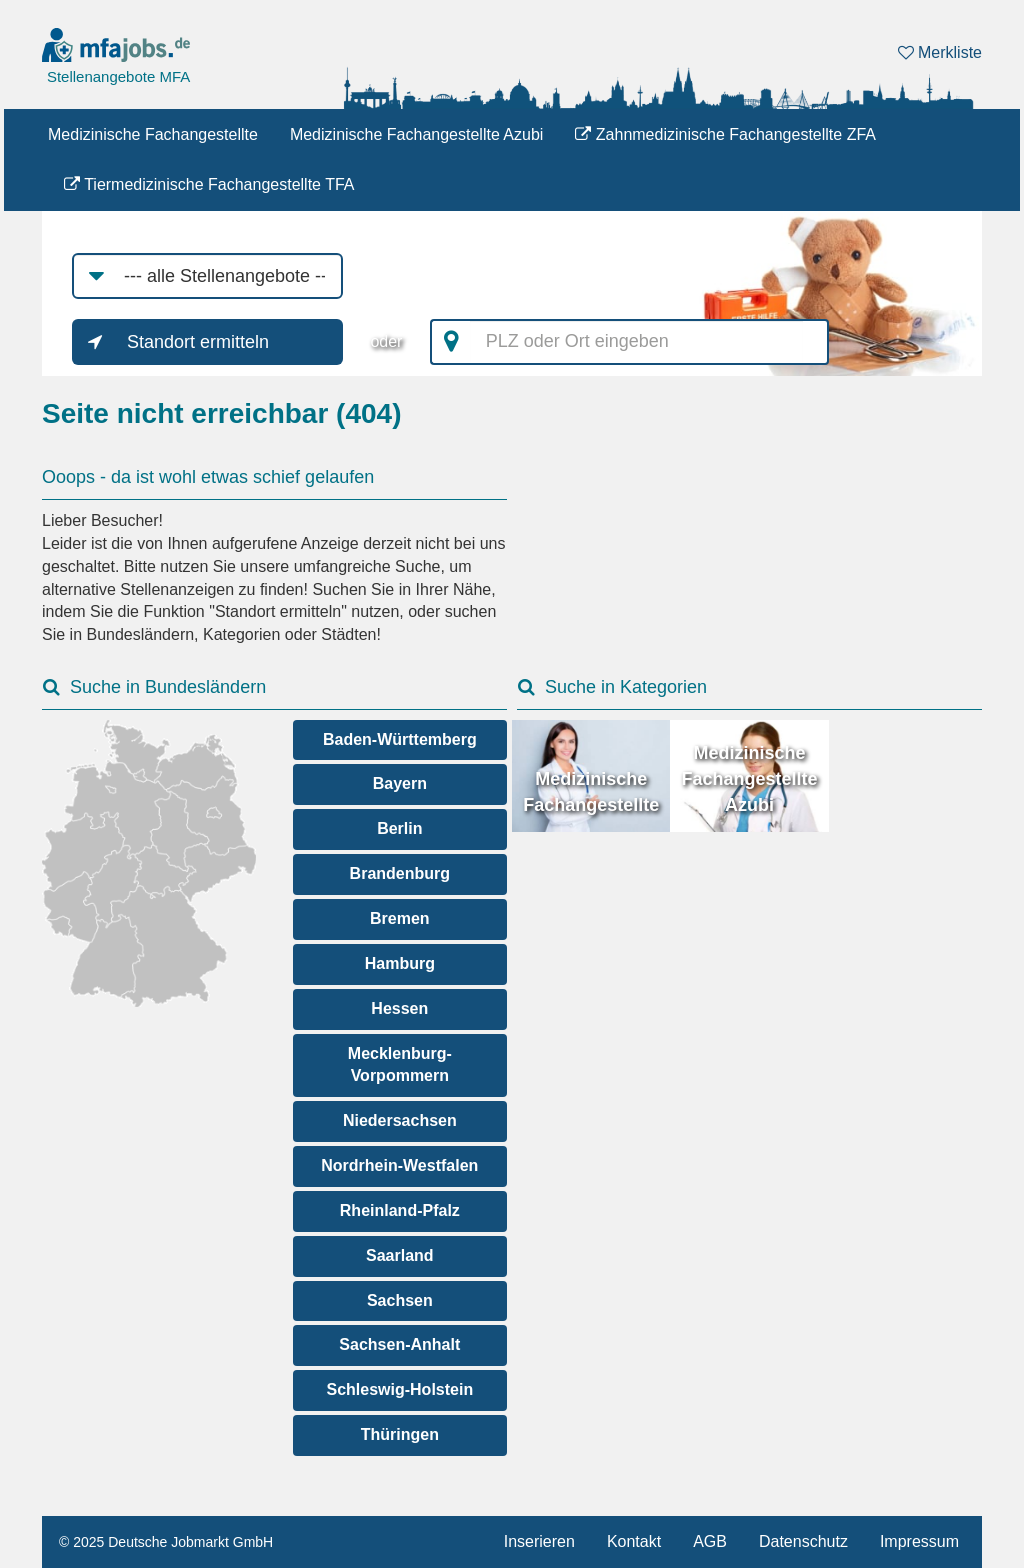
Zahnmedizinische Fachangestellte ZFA (725, 134)
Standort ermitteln (198, 342)
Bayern (400, 783)
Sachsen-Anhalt (399, 1344)
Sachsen (400, 1300)
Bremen (400, 918)
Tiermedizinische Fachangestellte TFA (209, 184)
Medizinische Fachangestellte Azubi (416, 134)
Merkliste (940, 52)
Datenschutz (803, 1541)
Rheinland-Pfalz (400, 1210)
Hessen (399, 1008)
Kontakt (634, 1541)
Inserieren (539, 1541)
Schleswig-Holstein (399, 1389)
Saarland (400, 1255)
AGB (710, 1541)
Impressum (919, 1541)
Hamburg (400, 963)
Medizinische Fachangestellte (153, 134)
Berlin (399, 828)
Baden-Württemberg (400, 739)
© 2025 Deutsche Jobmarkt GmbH (166, 1542)
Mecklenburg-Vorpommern (400, 1065)
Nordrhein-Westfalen (399, 1165)
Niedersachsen (400, 1120)
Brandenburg (400, 873)
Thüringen (400, 1434)
